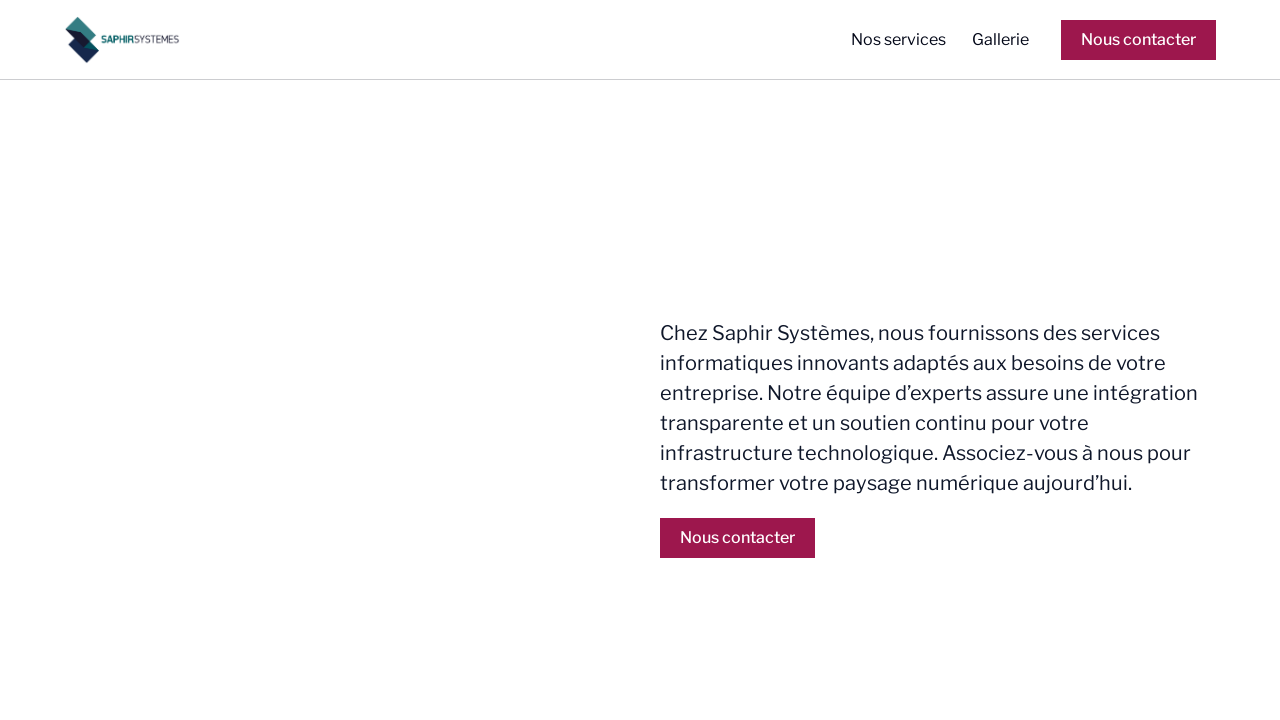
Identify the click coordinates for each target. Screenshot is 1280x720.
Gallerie (1000, 39)
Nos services (898, 39)
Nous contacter (1138, 39)
